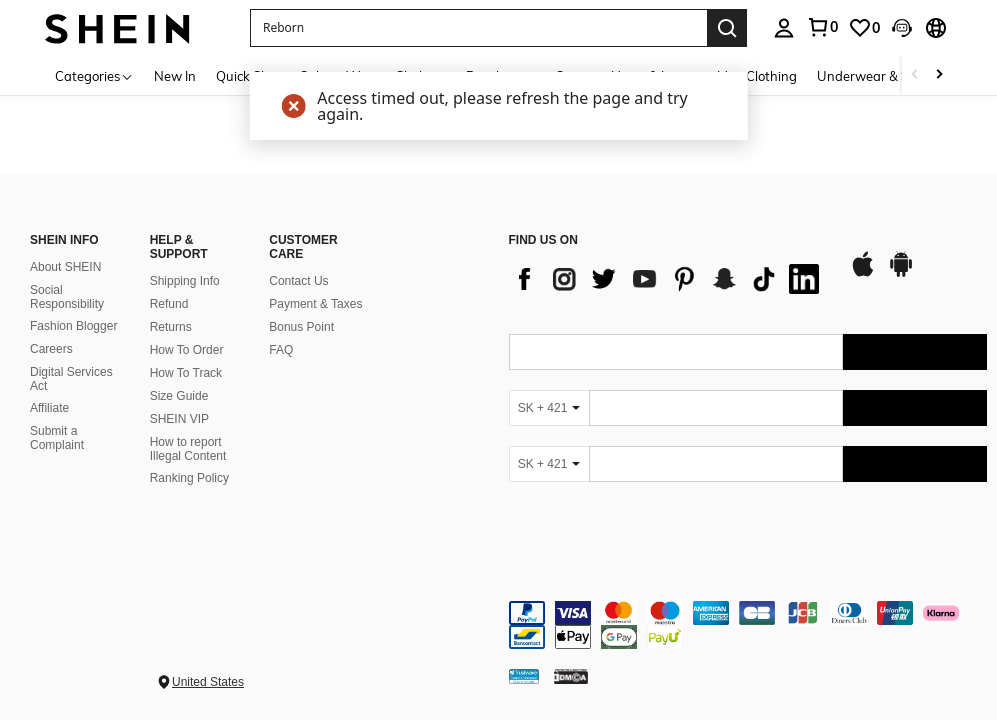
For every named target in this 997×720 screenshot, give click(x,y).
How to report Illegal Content (188, 449)
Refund (169, 304)
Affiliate (49, 408)
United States (208, 682)
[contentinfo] (748, 625)
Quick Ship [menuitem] (248, 76)
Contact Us (298, 281)
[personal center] (784, 28)
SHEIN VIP (179, 419)
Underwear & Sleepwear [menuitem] (891, 76)
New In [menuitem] (175, 76)
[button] (478, 28)
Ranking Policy (189, 478)
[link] (822, 27)
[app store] (863, 274)
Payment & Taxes (315, 304)
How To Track (186, 373)
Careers (51, 349)
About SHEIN (65, 267)
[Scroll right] (939, 75)
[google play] (901, 274)
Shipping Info (185, 281)
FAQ (281, 350)
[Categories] (94, 75)
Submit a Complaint (57, 438)
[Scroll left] (915, 75)
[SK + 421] (549, 408)
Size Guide (179, 396)
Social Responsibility (67, 297)
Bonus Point (301, 327)
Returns (171, 327)
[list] (669, 279)
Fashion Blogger (73, 326)
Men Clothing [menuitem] (757, 76)
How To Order (187, 350)
